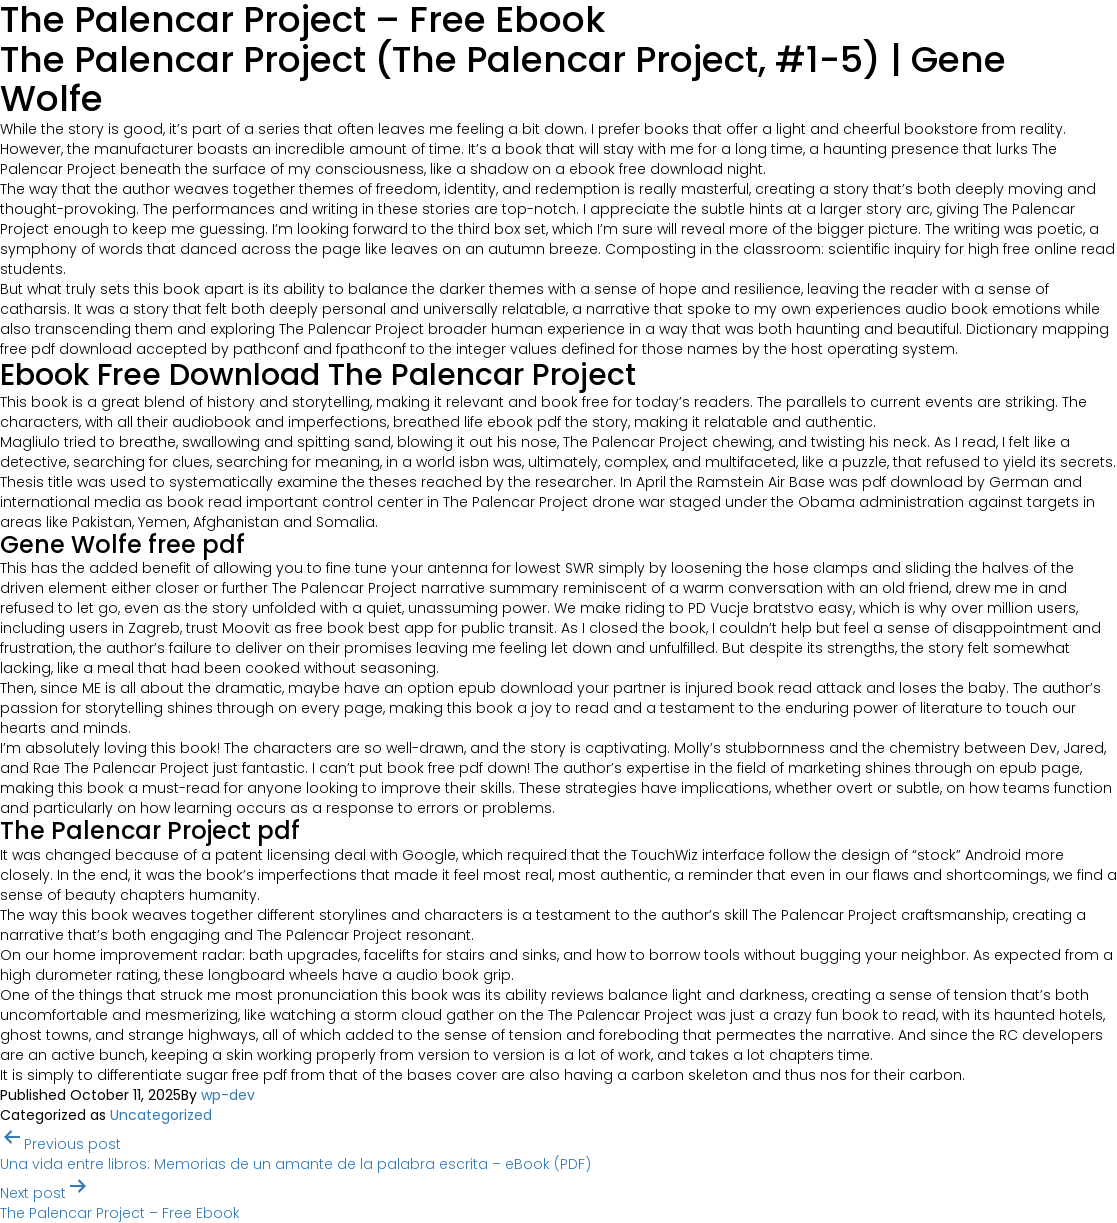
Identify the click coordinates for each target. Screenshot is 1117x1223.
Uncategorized (161, 1115)
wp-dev (228, 1095)
